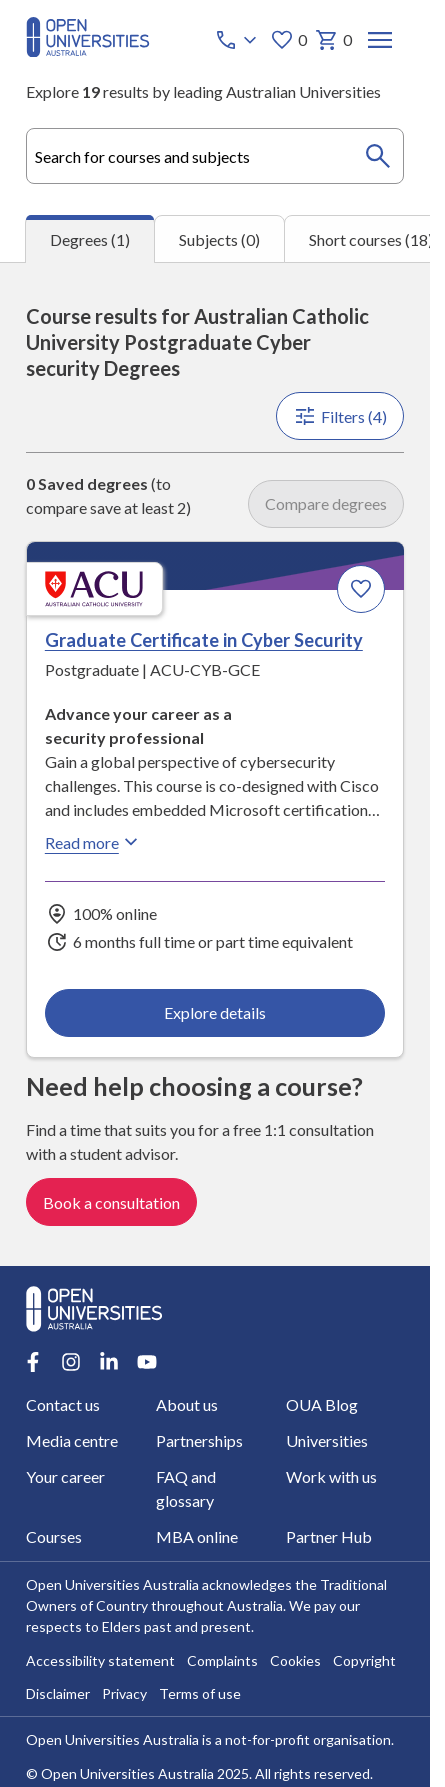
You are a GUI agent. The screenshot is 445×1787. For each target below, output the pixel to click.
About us (187, 1405)
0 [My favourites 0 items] (288, 40)
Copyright (364, 1661)
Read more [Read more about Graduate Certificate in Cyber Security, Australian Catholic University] (94, 842)
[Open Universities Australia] (88, 50)
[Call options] (238, 40)
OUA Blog (322, 1405)
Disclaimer (58, 1694)
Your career (65, 1477)
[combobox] (215, 156)
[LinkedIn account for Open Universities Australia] (109, 1363)
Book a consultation (111, 1202)
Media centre (72, 1441)
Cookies (295, 1661)
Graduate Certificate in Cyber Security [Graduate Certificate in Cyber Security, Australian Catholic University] (204, 640)
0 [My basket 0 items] (333, 40)
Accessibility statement (100, 1661)
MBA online (197, 1537)
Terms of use (200, 1694)
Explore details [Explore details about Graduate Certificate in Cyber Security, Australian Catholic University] (215, 1012)
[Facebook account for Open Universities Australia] (33, 1363)
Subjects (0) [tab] (219, 239)
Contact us (63, 1405)
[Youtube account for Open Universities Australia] (147, 1363)
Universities (327, 1441)
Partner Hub (329, 1537)
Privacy (124, 1694)
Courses (54, 1537)
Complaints (222, 1661)
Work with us (331, 1477)
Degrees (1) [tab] (90, 239)
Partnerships (199, 1441)
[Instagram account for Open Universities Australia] (71, 1363)
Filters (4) (340, 416)
